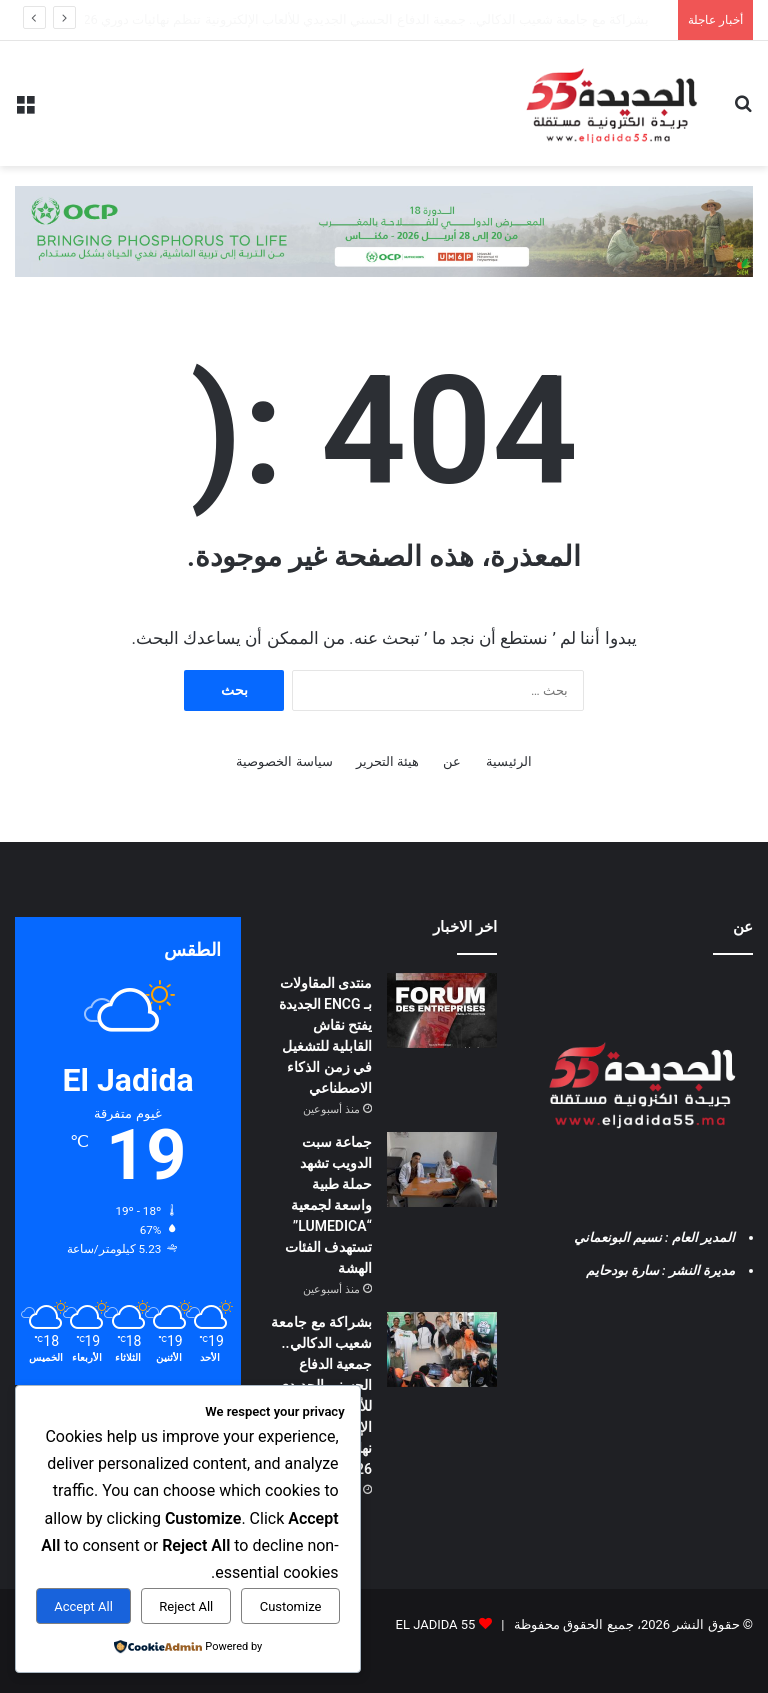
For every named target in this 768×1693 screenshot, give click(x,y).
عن (452, 761)
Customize (291, 1606)
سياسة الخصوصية (284, 761)
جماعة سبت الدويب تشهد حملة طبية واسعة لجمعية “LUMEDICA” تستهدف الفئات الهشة (415, 19)
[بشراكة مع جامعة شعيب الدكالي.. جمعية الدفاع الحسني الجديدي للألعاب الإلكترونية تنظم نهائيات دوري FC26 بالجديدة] (442, 1349)
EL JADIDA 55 (436, 1624)
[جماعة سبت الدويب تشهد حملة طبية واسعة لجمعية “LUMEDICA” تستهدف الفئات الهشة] (442, 1169)
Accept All (83, 1606)
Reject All (186, 1606)
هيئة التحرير (387, 761)
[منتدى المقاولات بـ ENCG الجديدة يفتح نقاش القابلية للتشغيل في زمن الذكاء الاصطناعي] (442, 1010)
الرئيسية (509, 761)
